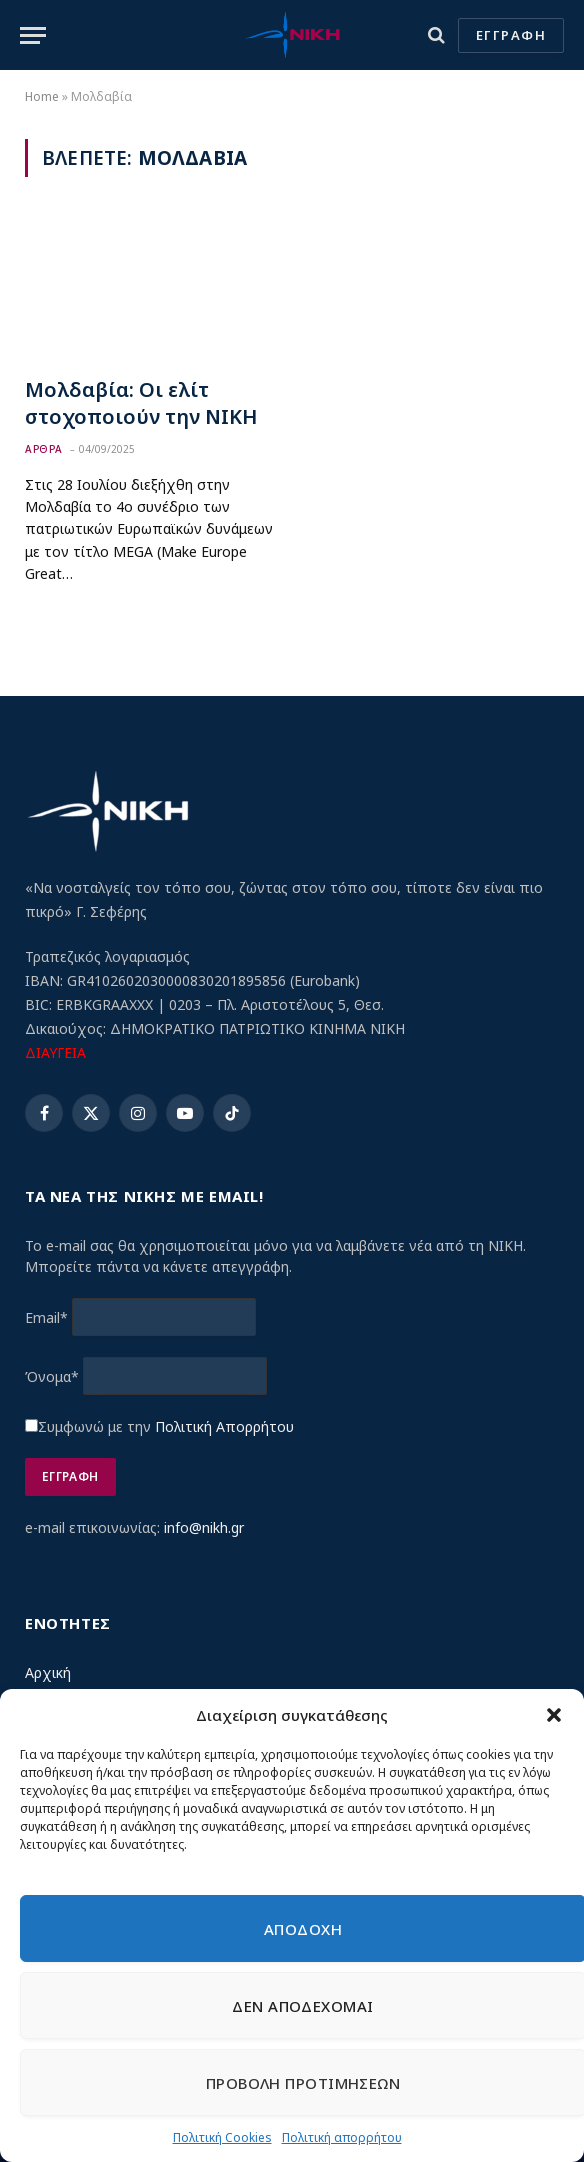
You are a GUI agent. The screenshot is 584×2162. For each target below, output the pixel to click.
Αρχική (48, 1672)
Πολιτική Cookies (222, 2137)
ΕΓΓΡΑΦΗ (511, 35)
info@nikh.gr (204, 1527)
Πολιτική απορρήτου (342, 2137)
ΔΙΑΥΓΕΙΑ (55, 1052)
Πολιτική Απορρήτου (224, 1426)
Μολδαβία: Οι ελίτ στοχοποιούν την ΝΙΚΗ (141, 403)
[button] (554, 1715)
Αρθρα (44, 449)
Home (42, 96)
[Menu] (33, 35)
